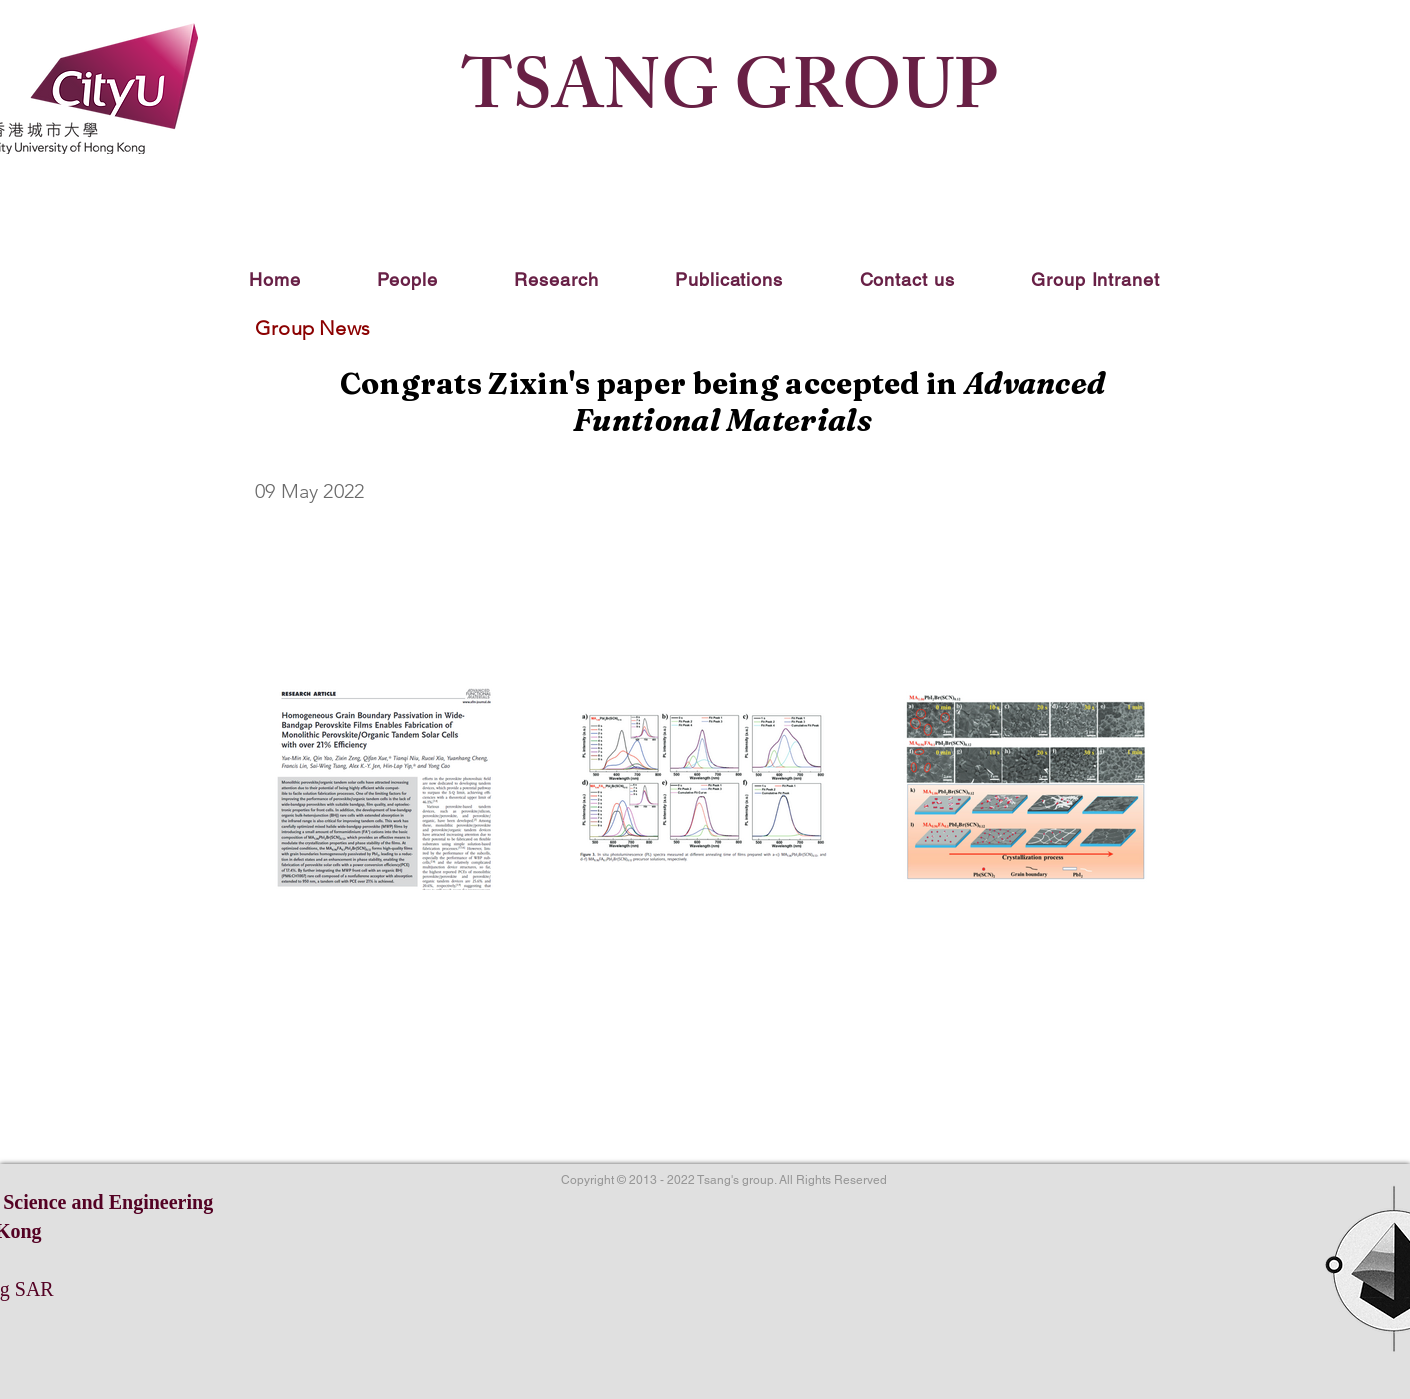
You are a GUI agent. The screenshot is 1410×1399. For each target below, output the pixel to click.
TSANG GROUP (729, 96)
